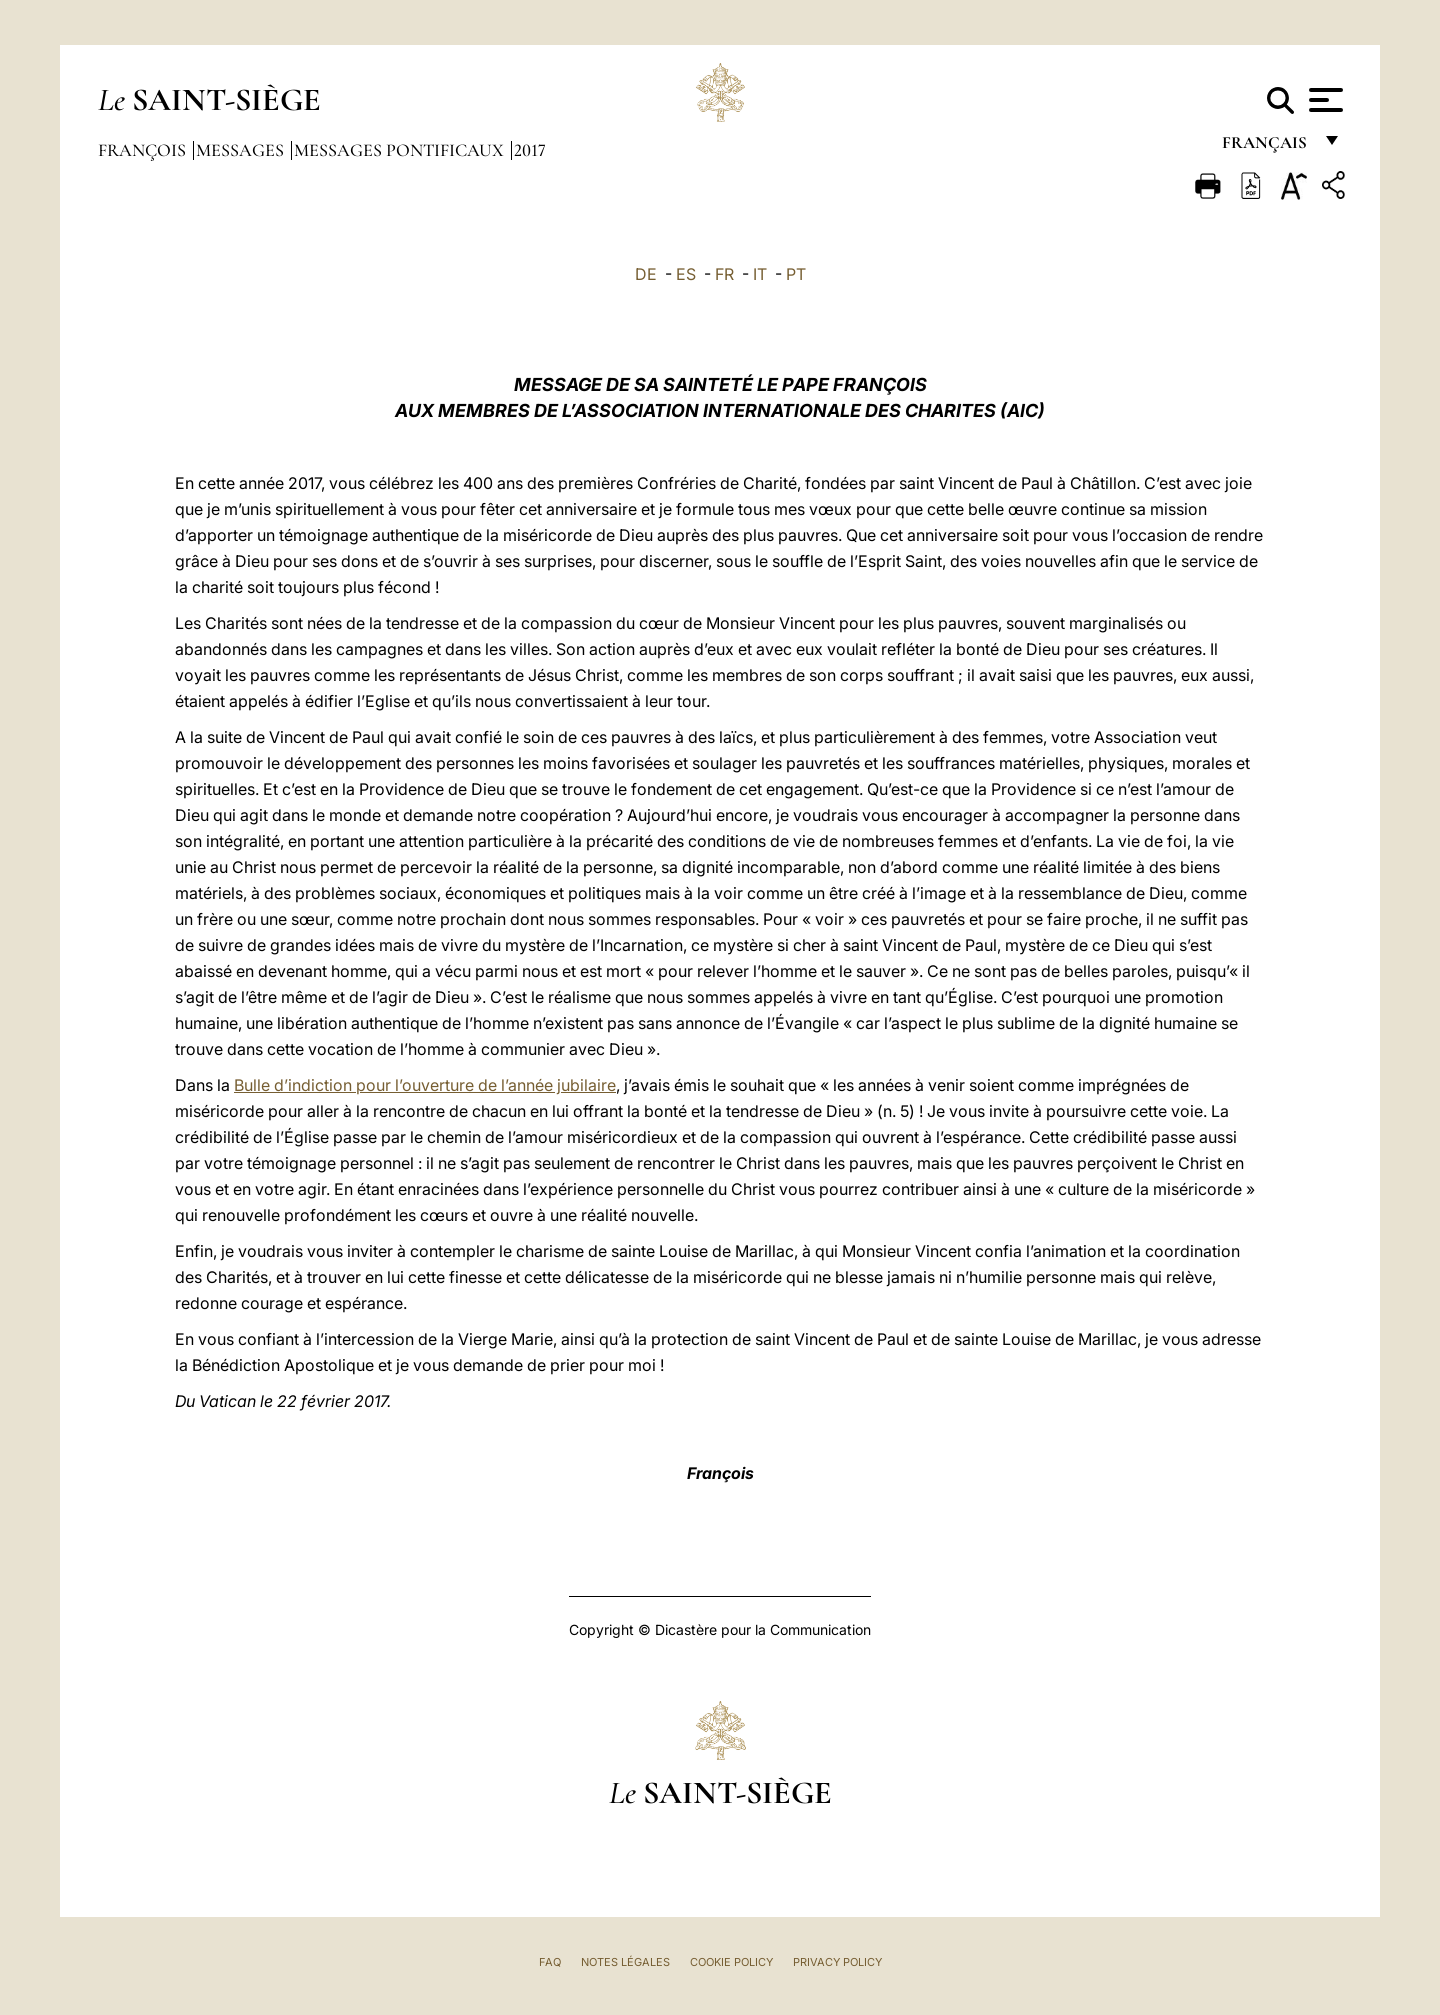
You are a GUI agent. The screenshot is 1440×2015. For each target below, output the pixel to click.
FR (724, 274)
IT (760, 274)
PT (796, 274)
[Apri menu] (1323, 100)
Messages (242, 150)
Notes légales (625, 1962)
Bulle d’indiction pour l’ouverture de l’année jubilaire (425, 1085)
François (144, 150)
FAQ (550, 1962)
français (1266, 147)
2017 (530, 150)
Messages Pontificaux (401, 150)
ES (686, 274)
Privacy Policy (837, 1962)
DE (646, 274)
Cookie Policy (731, 1962)
